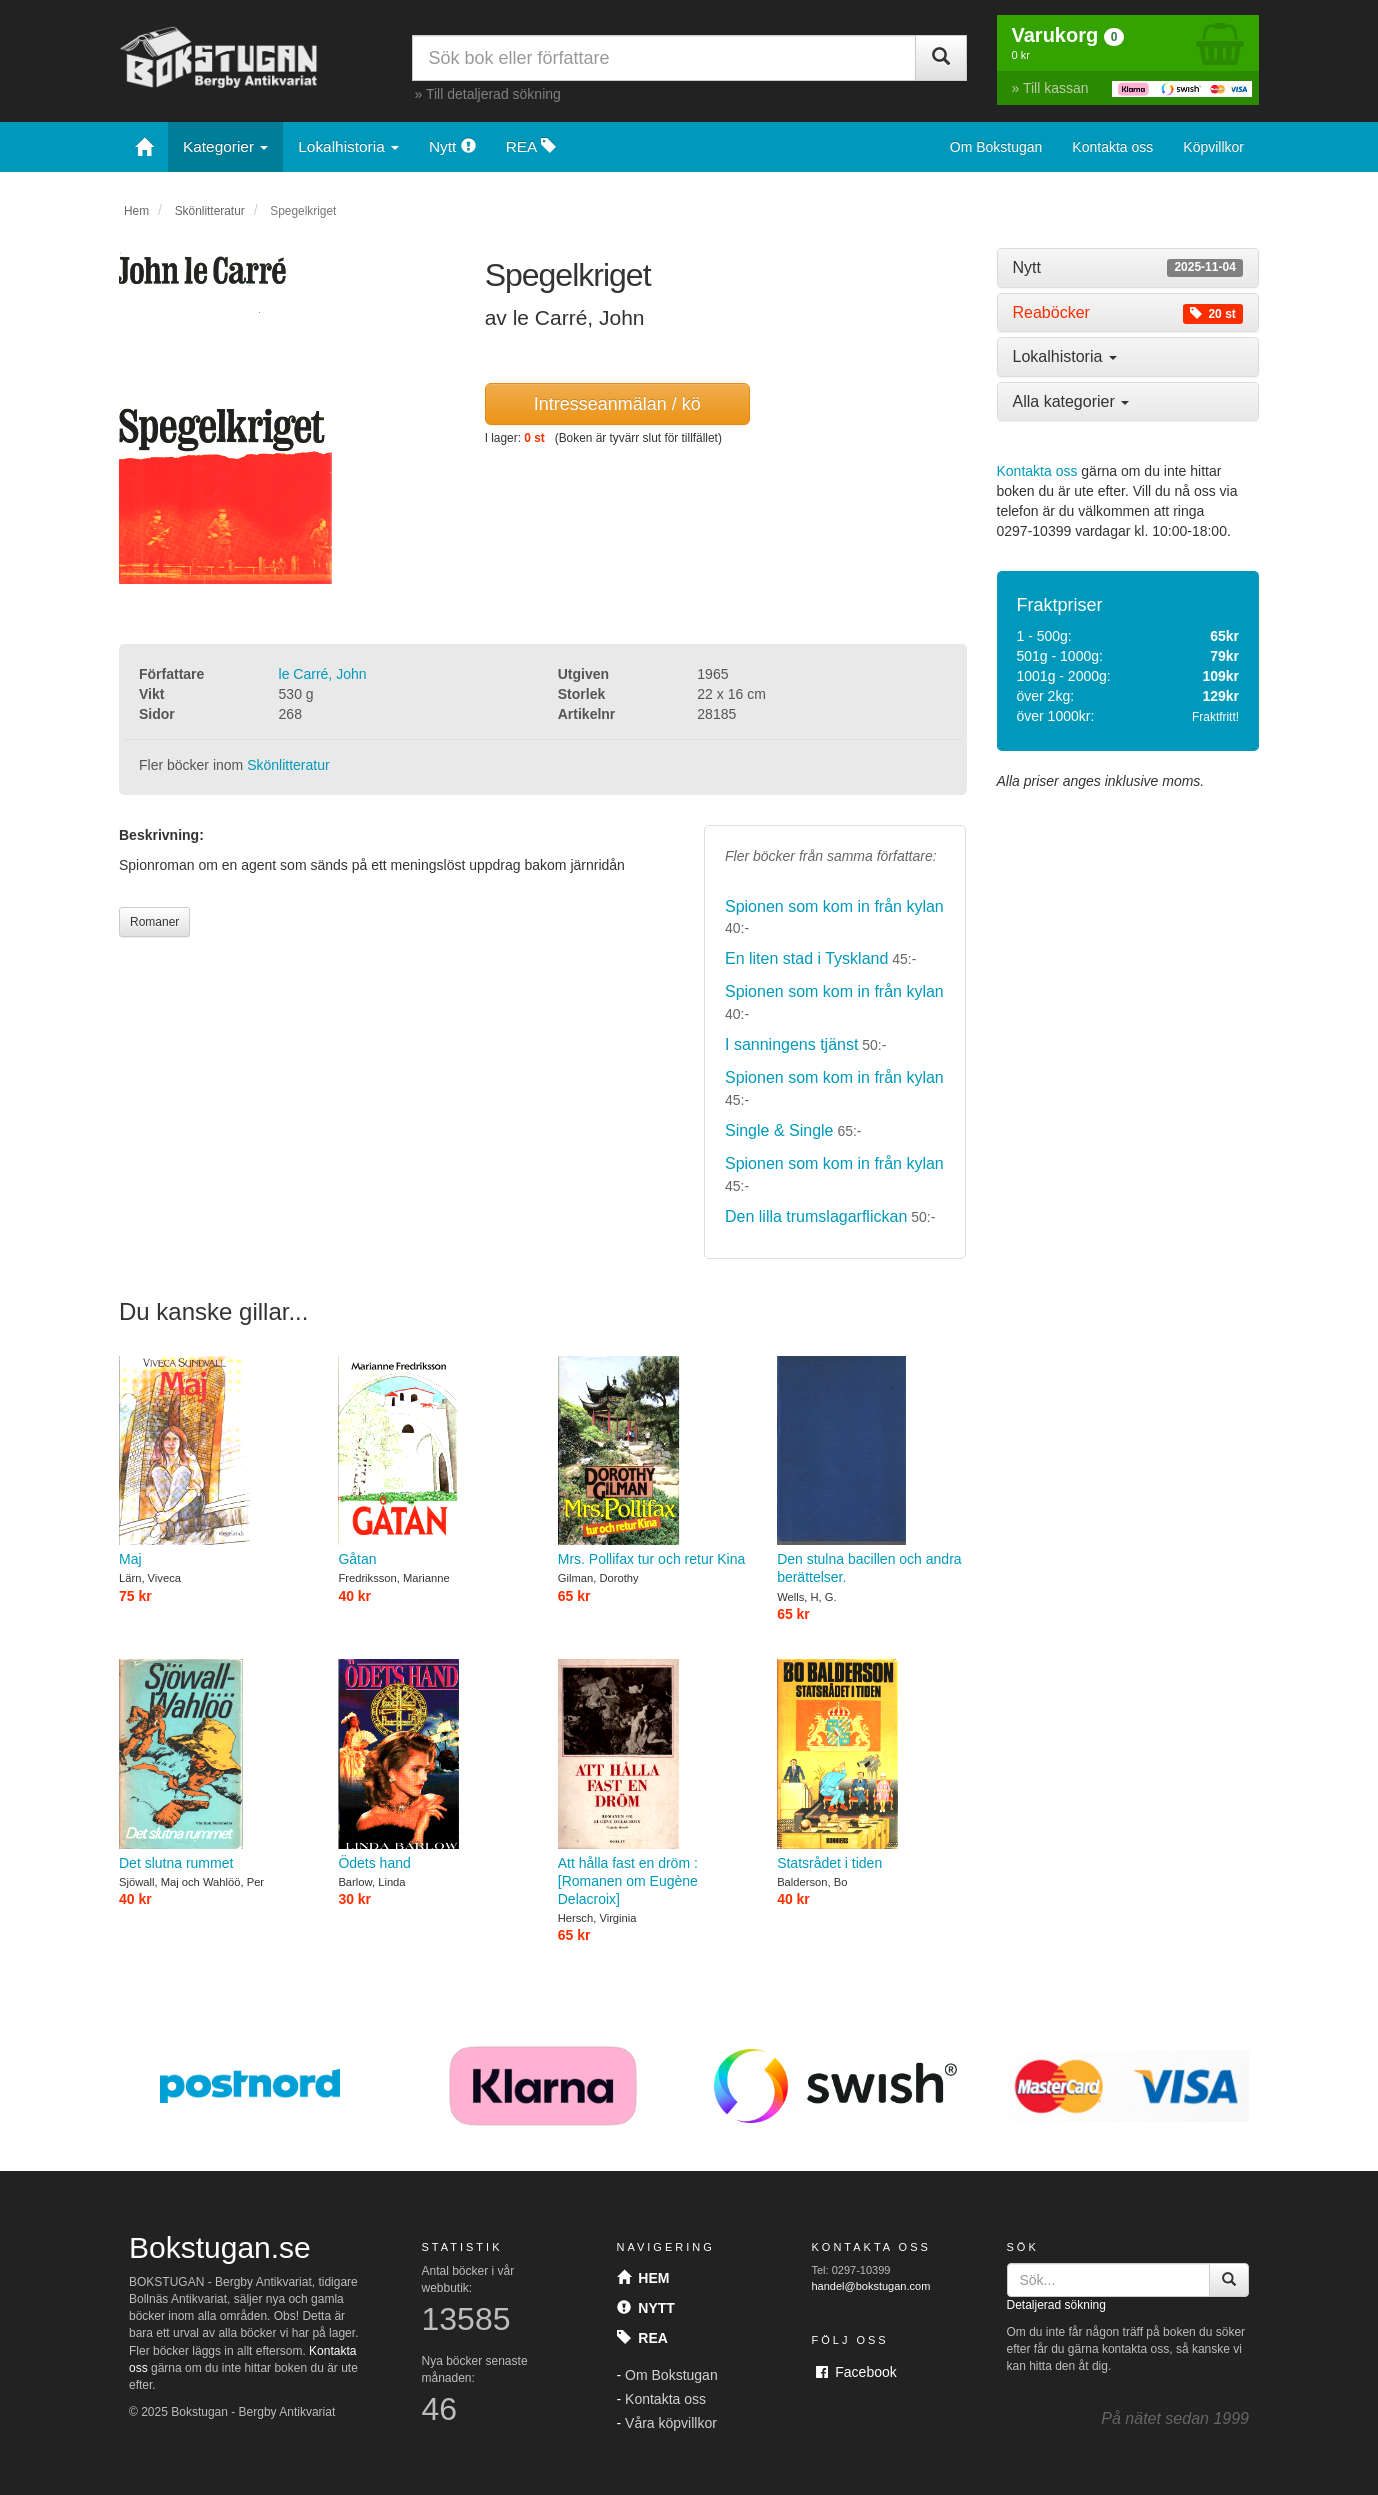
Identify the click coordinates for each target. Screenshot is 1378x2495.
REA (531, 146)
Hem (136, 211)
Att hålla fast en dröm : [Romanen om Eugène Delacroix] (652, 1783)
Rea (642, 2338)
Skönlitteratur (210, 211)
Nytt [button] (1128, 268)
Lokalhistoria (348, 146)
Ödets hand (432, 1764)
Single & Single (779, 1130)
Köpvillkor (1213, 147)
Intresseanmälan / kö (617, 404)
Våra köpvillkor (671, 2423)
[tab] (1128, 268)
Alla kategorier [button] (1071, 401)
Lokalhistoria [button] (1065, 356)
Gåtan (432, 1461)
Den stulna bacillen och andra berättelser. (871, 1471)
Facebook (856, 2372)
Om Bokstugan (996, 147)
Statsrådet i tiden (871, 1764)
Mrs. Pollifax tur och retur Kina (652, 1461)
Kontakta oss (1112, 147)
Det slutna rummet (213, 1764)
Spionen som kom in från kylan (834, 906)
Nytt (452, 146)
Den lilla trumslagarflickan (816, 1216)
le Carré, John (323, 674)
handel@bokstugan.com (871, 2286)
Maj (213, 1461)
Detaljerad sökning (1056, 2305)
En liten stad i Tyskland (806, 958)
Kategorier (225, 146)
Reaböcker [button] (1128, 313)
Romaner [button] (154, 922)
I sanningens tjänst (791, 1044)
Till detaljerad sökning (493, 94)
